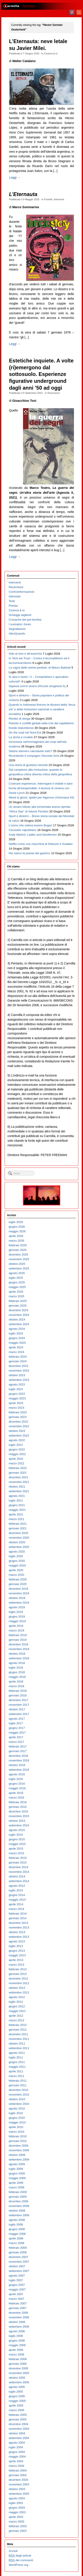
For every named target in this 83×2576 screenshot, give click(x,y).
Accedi (13, 2551)
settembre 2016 (19, 1769)
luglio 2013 (16, 1946)
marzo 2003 (16, 2521)
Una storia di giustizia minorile (28, 765)
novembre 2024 (19, 1315)
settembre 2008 (19, 2215)
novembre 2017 (19, 1704)
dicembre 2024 (18, 1310)
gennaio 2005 (18, 2419)
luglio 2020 (16, 1556)
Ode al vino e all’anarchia (25, 653)
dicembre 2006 (18, 2312)
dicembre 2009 (18, 2145)
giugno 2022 (17, 1449)
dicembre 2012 (18, 1978)
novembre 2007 (19, 2261)
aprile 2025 (16, 1291)
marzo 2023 (16, 1407)
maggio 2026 (17, 1231)
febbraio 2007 (18, 2303)
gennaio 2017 (18, 1751)
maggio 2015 (17, 1844)
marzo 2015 (16, 1853)
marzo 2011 (16, 2076)
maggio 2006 (17, 2345)
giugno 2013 (17, 1950)
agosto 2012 (17, 1997)
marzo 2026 (16, 1240)
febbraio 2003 (18, 2526)
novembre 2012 (19, 1983)
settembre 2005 (19, 2382)
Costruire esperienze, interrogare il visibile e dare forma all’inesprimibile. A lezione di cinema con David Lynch (41, 788)
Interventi (59, 199)
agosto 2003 (17, 2498)
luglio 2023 (16, 1389)
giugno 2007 (17, 2284)
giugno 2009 (17, 2173)
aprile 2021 (16, 1514)
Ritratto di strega (19, 718)
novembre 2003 (19, 2484)
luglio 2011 (16, 2057)
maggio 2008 (17, 2233)
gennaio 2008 (18, 2252)
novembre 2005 (19, 2373)
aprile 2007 (16, 2294)
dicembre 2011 (18, 2034)
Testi (12, 601)
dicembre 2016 (18, 1755)
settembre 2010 (19, 2103)
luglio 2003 (16, 2503)
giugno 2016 (17, 1783)
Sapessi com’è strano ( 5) (37, 686)
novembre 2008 (19, 2206)
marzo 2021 (16, 1519)
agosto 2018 (17, 1663)
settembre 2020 (19, 1547)
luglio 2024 (16, 1333)
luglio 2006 (16, 2336)
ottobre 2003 (17, 2489)
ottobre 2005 (17, 2377)
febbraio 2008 (18, 2247)
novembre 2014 (19, 1871)
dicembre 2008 (18, 2201)
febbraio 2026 (18, 1245)
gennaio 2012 (18, 2029)
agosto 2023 (17, 1384)
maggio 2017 (17, 1732)
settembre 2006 (19, 2326)
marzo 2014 (16, 1909)
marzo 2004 (16, 2465)
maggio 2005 (17, 2401)
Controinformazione (21, 591)
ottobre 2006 (17, 2322)
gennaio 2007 (18, 2308)
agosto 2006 (17, 2331)
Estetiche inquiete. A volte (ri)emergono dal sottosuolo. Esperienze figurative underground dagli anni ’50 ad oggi (41, 374)
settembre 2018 (19, 1658)
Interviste (15, 596)
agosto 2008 (17, 2220)
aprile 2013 (16, 1960)
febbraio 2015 (18, 1858)
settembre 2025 (19, 1268)
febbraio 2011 (18, 2080)
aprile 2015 (16, 1848)
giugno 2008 (17, 2229)
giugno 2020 (17, 1560)
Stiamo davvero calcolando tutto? (30, 751)
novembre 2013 (19, 1927)
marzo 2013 (16, 1964)
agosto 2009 (17, 2164)
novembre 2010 (19, 2094)
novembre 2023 (19, 1370)
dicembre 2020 (18, 1533)
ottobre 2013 (17, 1932)
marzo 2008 (16, 2243)
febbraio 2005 (18, 2414)
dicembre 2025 (18, 1254)
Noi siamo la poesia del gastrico (29, 853)
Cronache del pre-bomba (25, 619)
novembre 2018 (19, 1649)
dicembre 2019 (18, 1588)
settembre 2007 (19, 2271)
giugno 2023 (17, 1393)
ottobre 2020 (17, 1542)
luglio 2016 (16, 1779)
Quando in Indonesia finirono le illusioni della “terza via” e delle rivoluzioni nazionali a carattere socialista (42, 709)
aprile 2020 (16, 1570)
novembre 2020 (19, 1537)
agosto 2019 (17, 1607)
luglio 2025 (16, 1277)
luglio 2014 (16, 1890)
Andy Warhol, (33, 834)
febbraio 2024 (18, 1356)
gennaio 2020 (18, 1584)
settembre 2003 (19, 2493)
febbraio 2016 (18, 1802)
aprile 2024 (16, 1347)
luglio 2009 (16, 2168)
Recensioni (53, 393)
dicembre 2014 (18, 1867)
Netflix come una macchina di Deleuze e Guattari (40, 844)
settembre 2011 (19, 2048)
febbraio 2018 (18, 1690)
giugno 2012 (17, 2006)
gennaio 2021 (18, 1528)
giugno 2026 (17, 1226)
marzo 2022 (16, 1463)
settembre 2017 (19, 1714)
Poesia (13, 605)
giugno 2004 (17, 2452)
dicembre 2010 (18, 2090)
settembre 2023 (19, 1379)
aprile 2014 (16, 1904)
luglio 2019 (16, 1612)
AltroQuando (17, 633)
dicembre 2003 (18, 2479)
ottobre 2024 (17, 1319)
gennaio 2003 (18, 2530)
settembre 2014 (19, 1881)
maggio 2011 (17, 2066)
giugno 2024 (17, 1338)
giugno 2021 (17, 1505)
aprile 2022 (16, 1458)
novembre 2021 (19, 1482)
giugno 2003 (17, 2507)
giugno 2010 (17, 2117)
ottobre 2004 (17, 2433)
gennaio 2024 (18, 1361)
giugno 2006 (17, 2340)
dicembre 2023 (18, 1366)
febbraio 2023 (18, 1412)
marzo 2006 (16, 2354)
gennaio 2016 (18, 1806)
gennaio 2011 (18, 2085)
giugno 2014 (17, 1895)
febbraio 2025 (18, 1301)
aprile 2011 (16, 2071)
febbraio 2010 (18, 2136)
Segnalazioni (17, 629)
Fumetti (48, 199)
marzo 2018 (16, 1686)
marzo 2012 (16, 2020)
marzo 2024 (16, 1352)
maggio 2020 (17, 1565)
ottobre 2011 (17, 2043)
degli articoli (20, 2555)
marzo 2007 (16, 2298)
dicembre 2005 (18, 2368)
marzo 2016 (16, 1797)
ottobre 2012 (17, 1987)
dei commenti (21, 2560)
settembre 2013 (19, 1936)
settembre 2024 (19, 1324)
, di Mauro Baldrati (40, 667)
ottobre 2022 (17, 1431)
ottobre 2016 (17, 1765)
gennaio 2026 (18, 1250)
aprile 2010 (16, 2127)
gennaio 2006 (18, 2363)
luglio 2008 (16, 2224)
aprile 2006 (16, 2349)
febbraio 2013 (18, 1969)
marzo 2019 (16, 1630)
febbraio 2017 (18, 1746)
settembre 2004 (19, 2438)
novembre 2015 (19, 1816)
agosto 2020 (17, 1551)
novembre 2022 (19, 1426)
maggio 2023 (17, 1398)
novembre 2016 (19, 1760)
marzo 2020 (16, 1574)
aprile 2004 (16, 2461)
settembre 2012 (19, 1992)
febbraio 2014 (18, 1913)
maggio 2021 (17, 1509)
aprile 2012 (16, 2015)
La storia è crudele (21, 737)
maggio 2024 (17, 1342)
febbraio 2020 (18, 1579)
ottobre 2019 (17, 1598)
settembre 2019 (19, 1602)
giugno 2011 (17, 2062)
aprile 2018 (16, 1681)
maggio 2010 (17, 2122)
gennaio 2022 (18, 1472)
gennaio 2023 (18, 1417)
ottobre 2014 (17, 1876)
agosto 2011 (17, 2052)
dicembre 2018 (18, 1644)
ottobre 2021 (17, 1486)
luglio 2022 (16, 1444)
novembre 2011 (19, 2039)
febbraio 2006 (18, 2359)
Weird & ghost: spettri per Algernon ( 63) (41, 797)
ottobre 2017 (17, 1709)
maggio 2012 (17, 2011)
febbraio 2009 (18, 2192)
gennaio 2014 (18, 1918)
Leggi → (15, 177)
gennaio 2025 (18, 1305)
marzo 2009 (16, 2187)
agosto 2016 (17, 1774)
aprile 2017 (16, 1737)
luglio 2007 (16, 2280)
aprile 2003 (16, 2517)
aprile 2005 (16, 2405)
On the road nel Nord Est (25, 732)
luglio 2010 (16, 2113)
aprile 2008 (16, 2238)
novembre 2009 (19, 2150)
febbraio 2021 (18, 1523)
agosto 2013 (17, 1941)
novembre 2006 (19, 2317)
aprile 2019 (16, 1625)
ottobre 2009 (17, 2155)
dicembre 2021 (18, 1477)
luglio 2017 (16, 1723)
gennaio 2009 (18, 2196)
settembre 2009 (19, 2159)
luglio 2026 (16, 1222)
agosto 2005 (17, 2387)
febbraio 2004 (18, 2470)
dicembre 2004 (18, 2424)
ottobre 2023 (17, 1375)
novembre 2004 (19, 2428)
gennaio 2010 (18, 2141)
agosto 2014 (17, 1885)
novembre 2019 (19, 1593)
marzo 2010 (16, 2131)
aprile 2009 (16, 2182)
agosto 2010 (17, 2108)
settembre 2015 (19, 1825)
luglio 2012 (16, 2001)
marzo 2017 (16, 1741)
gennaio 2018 (18, 1695)
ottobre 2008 (17, 2210)
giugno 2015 (17, 1839)
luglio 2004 (16, 2447)
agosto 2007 (17, 2275)
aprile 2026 (16, 1236)
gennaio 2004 (18, 2475)
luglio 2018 (16, 1667)
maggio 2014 (17, 1899)
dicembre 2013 (18, 1922)
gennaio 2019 (18, 1639)
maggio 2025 (17, 1287)
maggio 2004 (17, 2456)
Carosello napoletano (23, 830)
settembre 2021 (19, 1491)
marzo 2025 (16, 1296)
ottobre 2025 (17, 1263)
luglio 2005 (16, 2391)
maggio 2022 (17, 1454)
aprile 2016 (16, 1793)
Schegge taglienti (20, 615)
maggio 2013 (17, 1955)
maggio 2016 (17, 1788)
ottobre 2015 (17, 1820)
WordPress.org (18, 2564)
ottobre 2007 (17, 2266)
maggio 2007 (17, 2289)
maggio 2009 (17, 2178)
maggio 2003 (17, 2512)
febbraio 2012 (18, 2025)
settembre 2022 (19, 1435)
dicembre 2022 (18, 1421)
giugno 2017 (17, 1728)
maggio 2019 (17, 1621)
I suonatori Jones (20, 624)
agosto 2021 (17, 1496)
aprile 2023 (16, 1403)
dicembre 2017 (18, 1700)
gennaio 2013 (18, 1974)
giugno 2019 (17, 1616)
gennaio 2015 (18, 1862)
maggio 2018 (17, 1677)
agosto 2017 (17, 1718)
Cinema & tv (51, 53)
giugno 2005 (17, 2396)
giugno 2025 (17, 1282)
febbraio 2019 (18, 1635)
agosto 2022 (17, 1440)
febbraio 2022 (18, 1468)
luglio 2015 (16, 1834)
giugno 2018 (17, 1672)
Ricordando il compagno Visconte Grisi (34, 755)
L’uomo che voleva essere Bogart (30, 825)
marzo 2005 (16, 2410)
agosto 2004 (17, 2442)
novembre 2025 (19, 1259)
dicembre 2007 (18, 2257)
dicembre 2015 (18, 1811)
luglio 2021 (16, 1500)
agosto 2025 (17, 1273)
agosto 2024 (17, 1328)
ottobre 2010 (17, 2099)
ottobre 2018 (17, 1653)
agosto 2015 (17, 1830)
